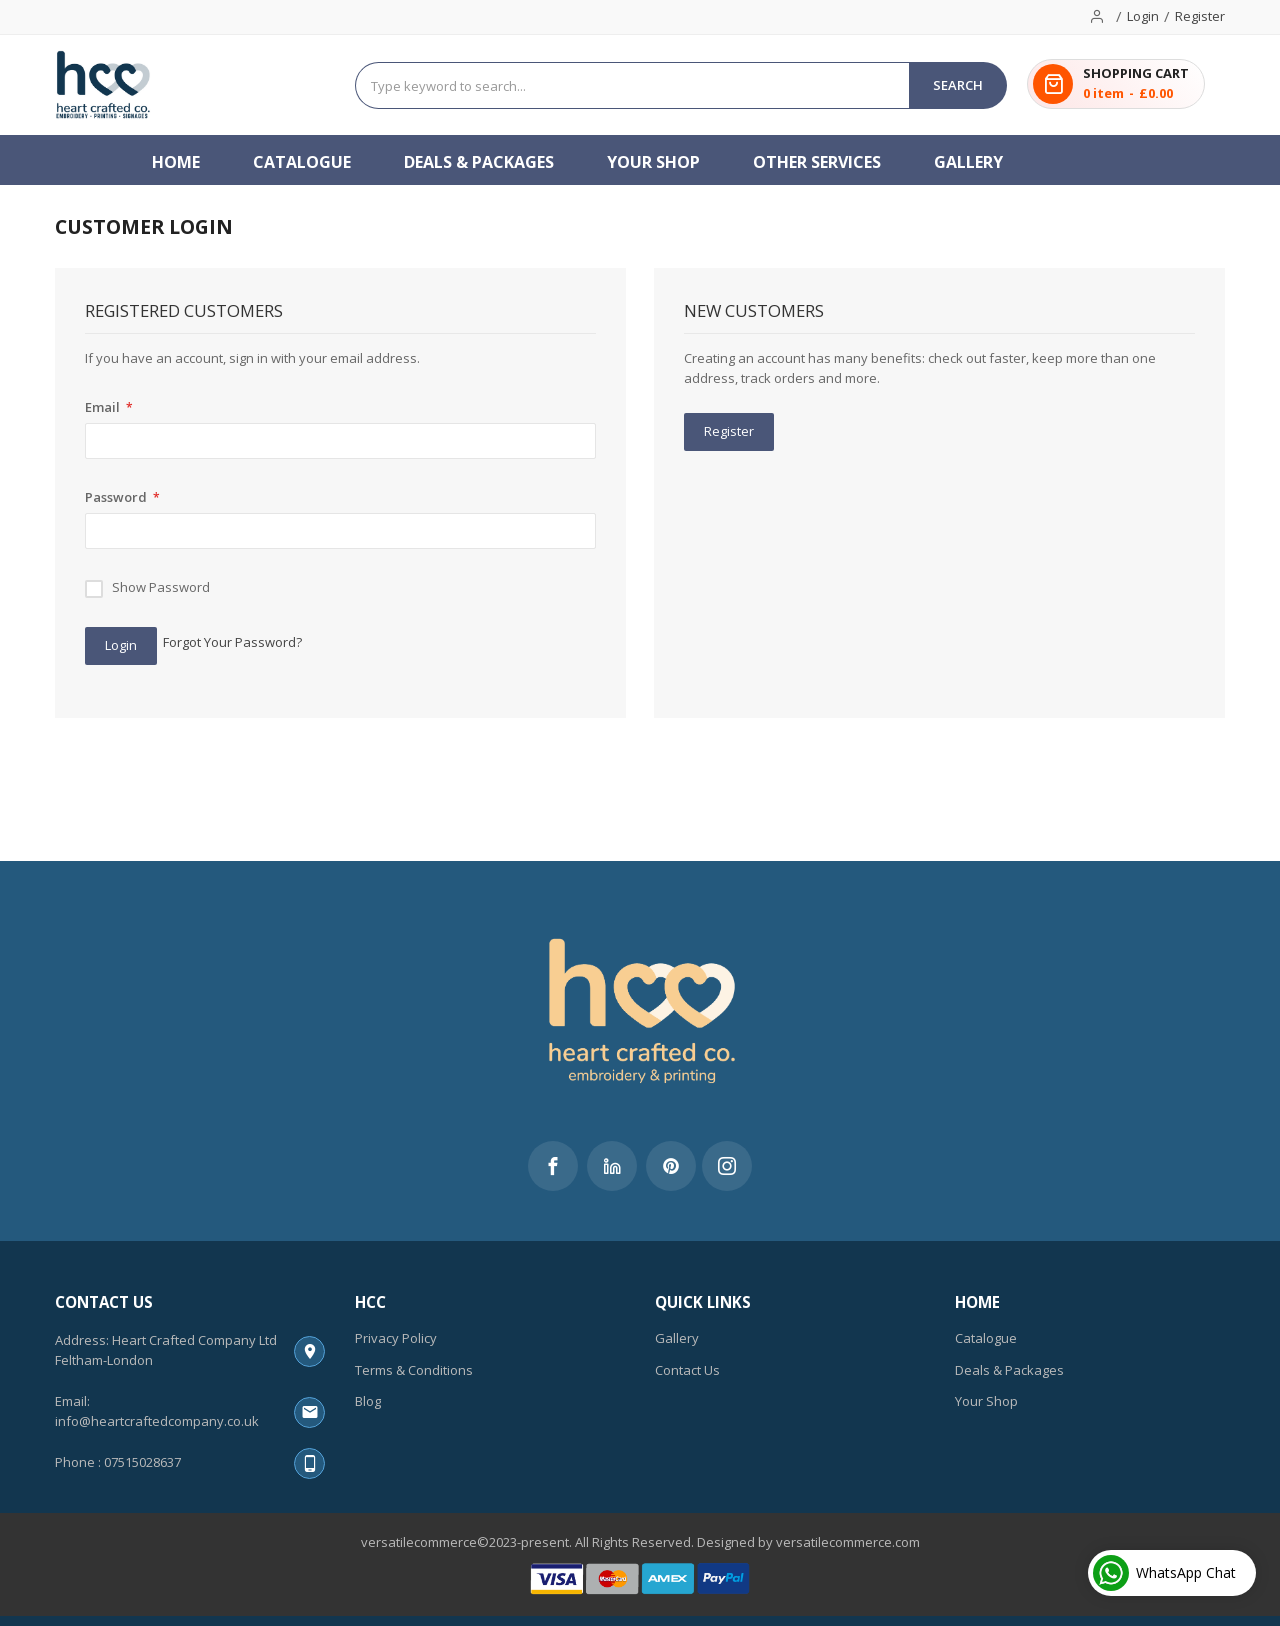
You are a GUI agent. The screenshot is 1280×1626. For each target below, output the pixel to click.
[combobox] (632, 85)
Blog (368, 1401)
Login (1143, 16)
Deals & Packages (1009, 1370)
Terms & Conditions (414, 1370)
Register (1200, 16)
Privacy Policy (396, 1338)
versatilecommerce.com (848, 1542)
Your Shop (986, 1401)
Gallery (677, 1338)
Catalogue (986, 1338)
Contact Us (687, 1370)
